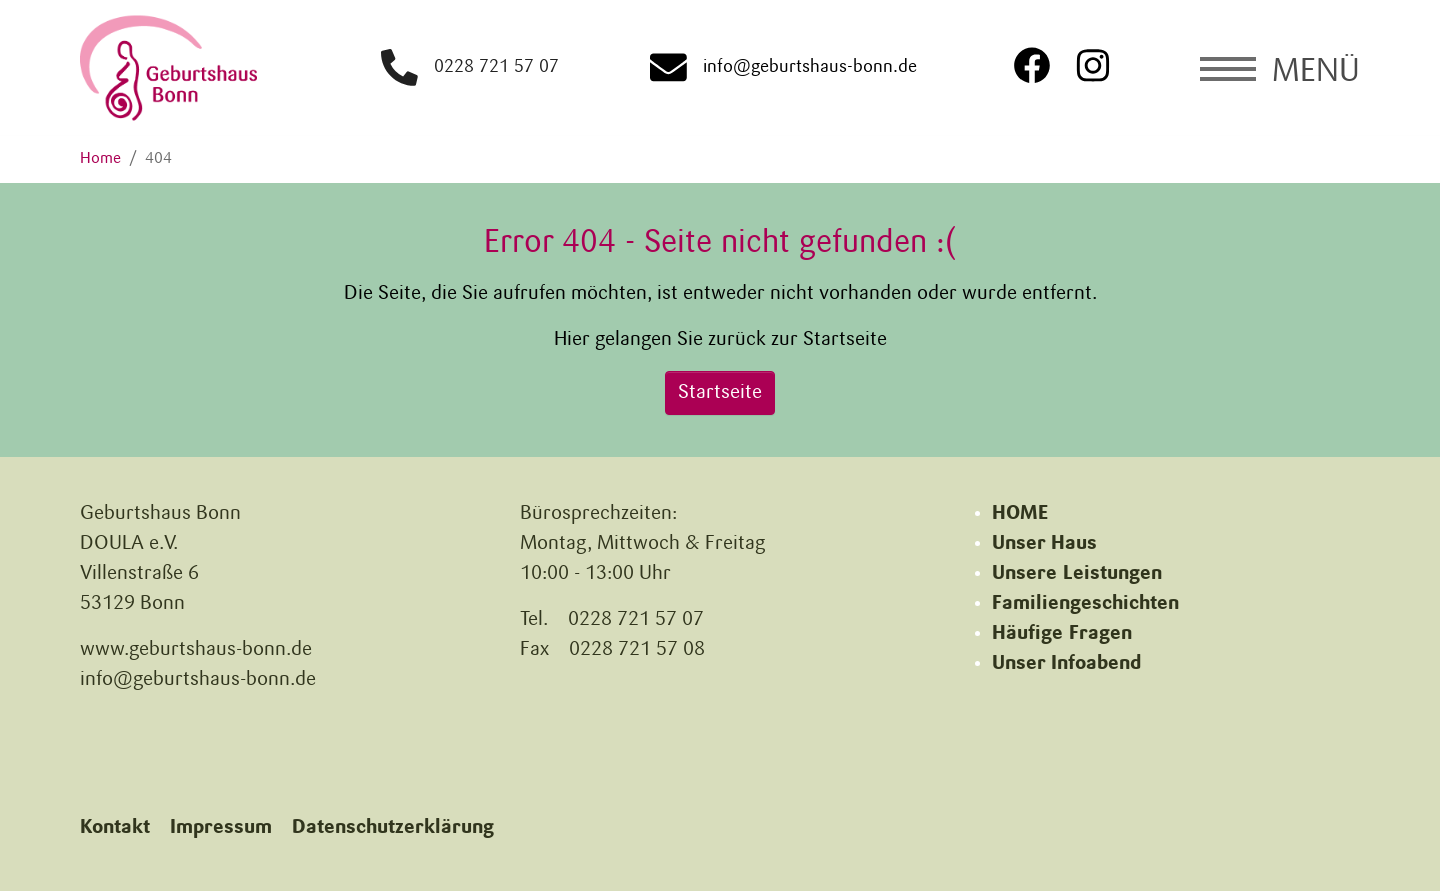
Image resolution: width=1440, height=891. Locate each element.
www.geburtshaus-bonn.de (196, 650)
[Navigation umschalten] (1280, 68)
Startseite (720, 393)
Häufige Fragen (1062, 634)
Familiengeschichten (1085, 604)
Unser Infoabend (1066, 664)
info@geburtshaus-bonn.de (787, 68)
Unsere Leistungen (1077, 574)
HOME (1020, 514)
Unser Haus (1044, 544)
